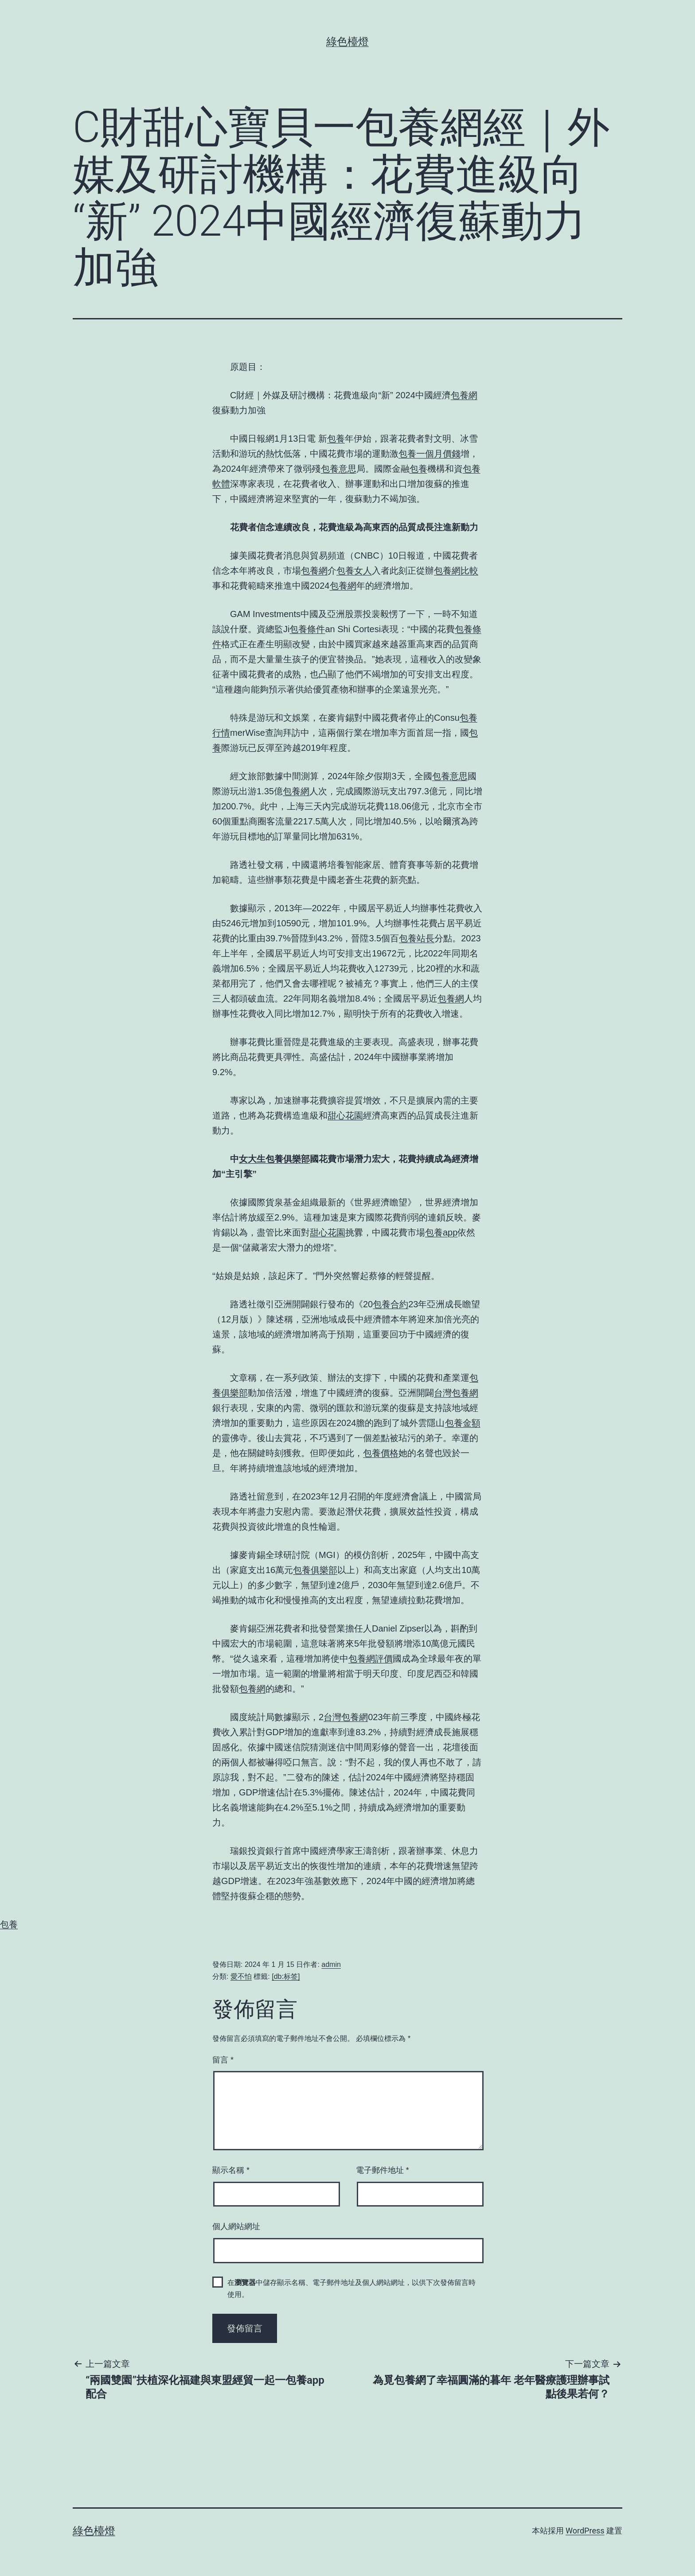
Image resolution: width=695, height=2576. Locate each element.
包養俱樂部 (315, 1570)
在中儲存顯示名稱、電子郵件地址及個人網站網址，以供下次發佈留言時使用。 (351, 2288)
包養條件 (307, 629)
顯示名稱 (231, 2170)
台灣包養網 (456, 1393)
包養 (336, 438)
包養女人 (354, 570)
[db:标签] (286, 1976)
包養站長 (416, 938)
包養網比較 (456, 570)
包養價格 (380, 1453)
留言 (223, 2059)
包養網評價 (370, 1658)
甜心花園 (345, 1115)
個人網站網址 (236, 2226)
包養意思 (338, 469)
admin (331, 1964)
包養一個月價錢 (429, 453)
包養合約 (390, 1304)
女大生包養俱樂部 (274, 1159)
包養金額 (462, 1423)
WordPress (585, 2530)
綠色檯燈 (347, 41)
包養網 (464, 395)
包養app (441, 1232)
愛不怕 (241, 1976)
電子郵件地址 (382, 2170)
